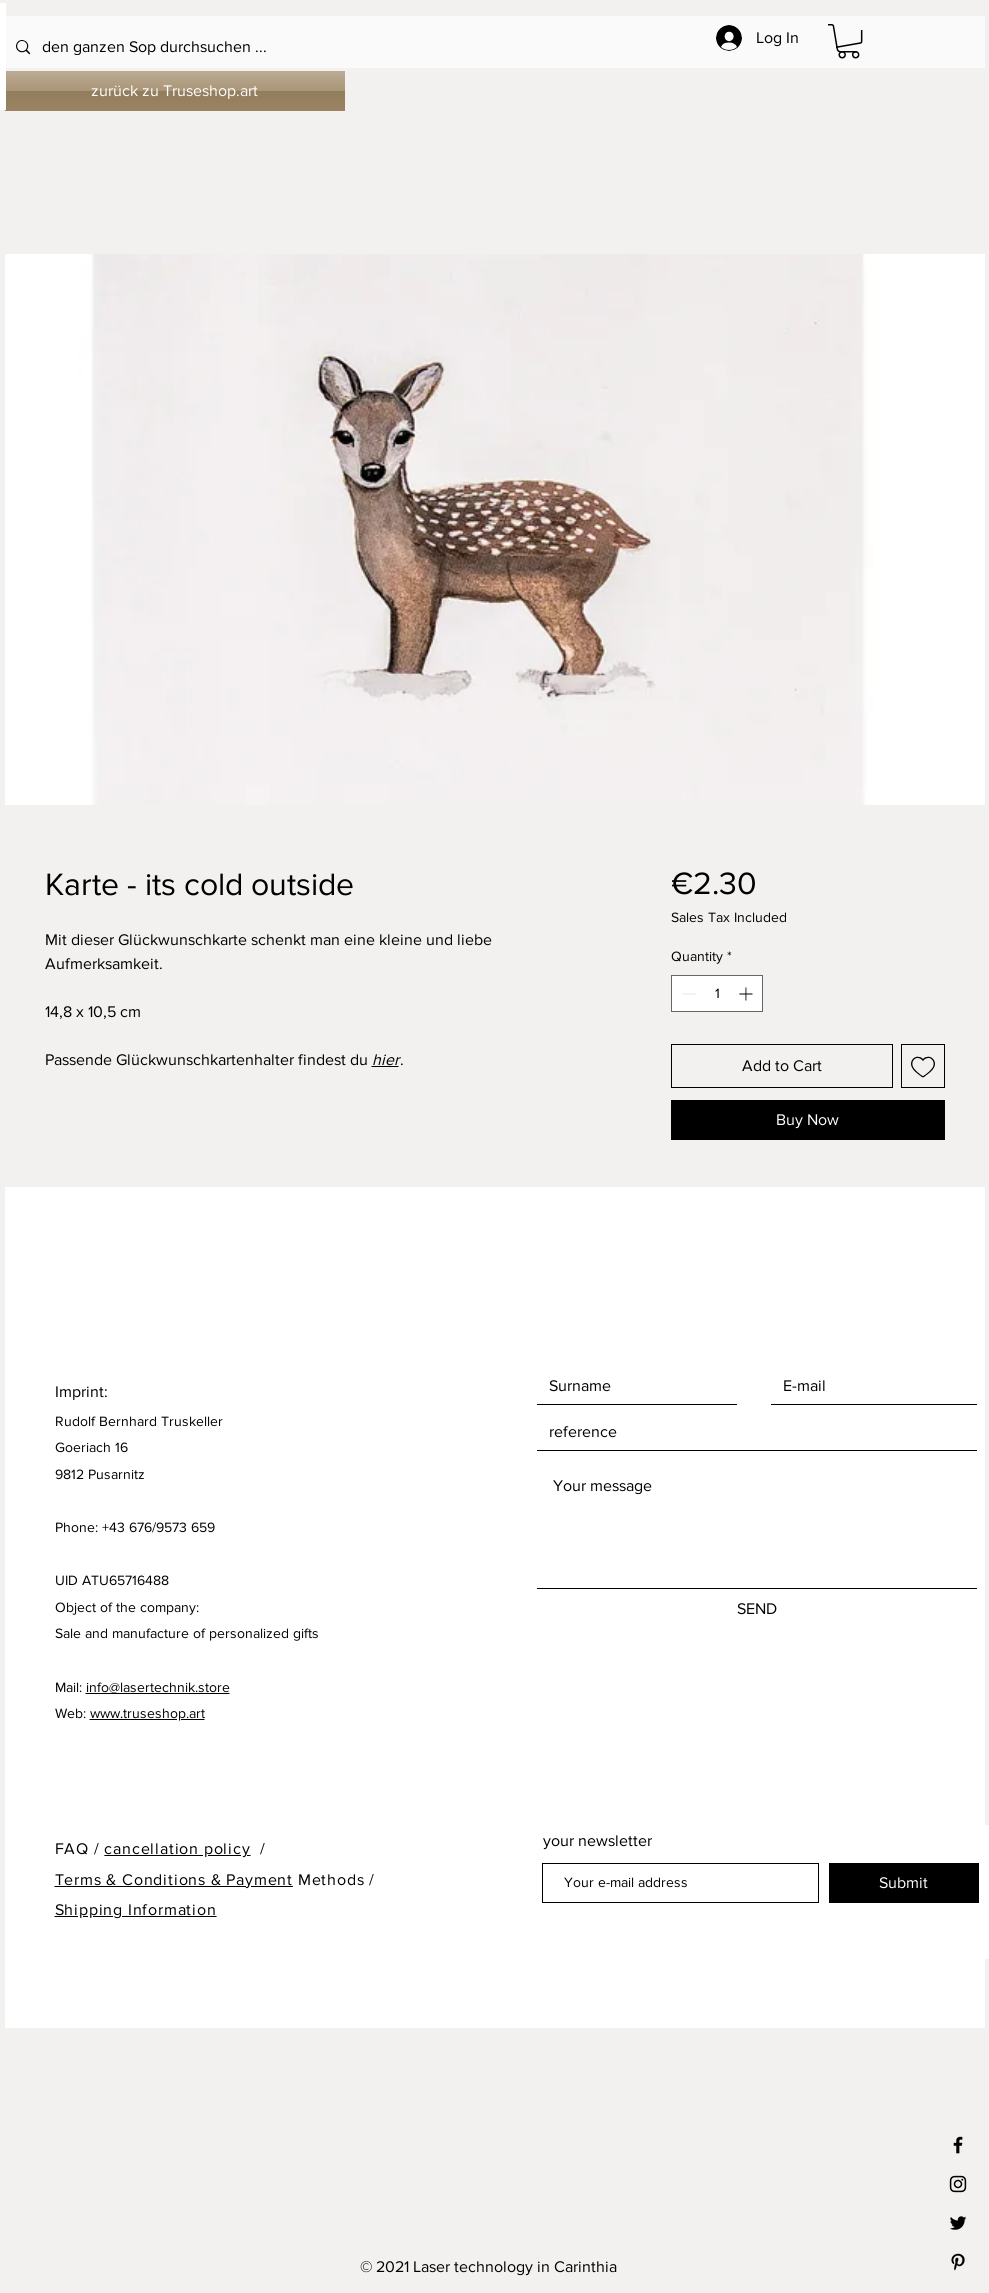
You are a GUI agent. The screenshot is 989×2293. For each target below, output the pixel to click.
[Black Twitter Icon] (958, 2223)
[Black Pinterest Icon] (958, 2262)
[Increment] (747, 993)
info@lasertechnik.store (158, 1687)
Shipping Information (136, 1909)
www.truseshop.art (147, 1713)
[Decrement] (686, 993)
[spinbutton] (717, 993)
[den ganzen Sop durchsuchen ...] (441, 47)
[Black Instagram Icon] (958, 2184)
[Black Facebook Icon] (958, 2145)
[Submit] (904, 1883)
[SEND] (757, 1609)
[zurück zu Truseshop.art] (175, 91)
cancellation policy (177, 1848)
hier (385, 1059)
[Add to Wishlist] (923, 1066)
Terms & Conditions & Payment (174, 1879)
